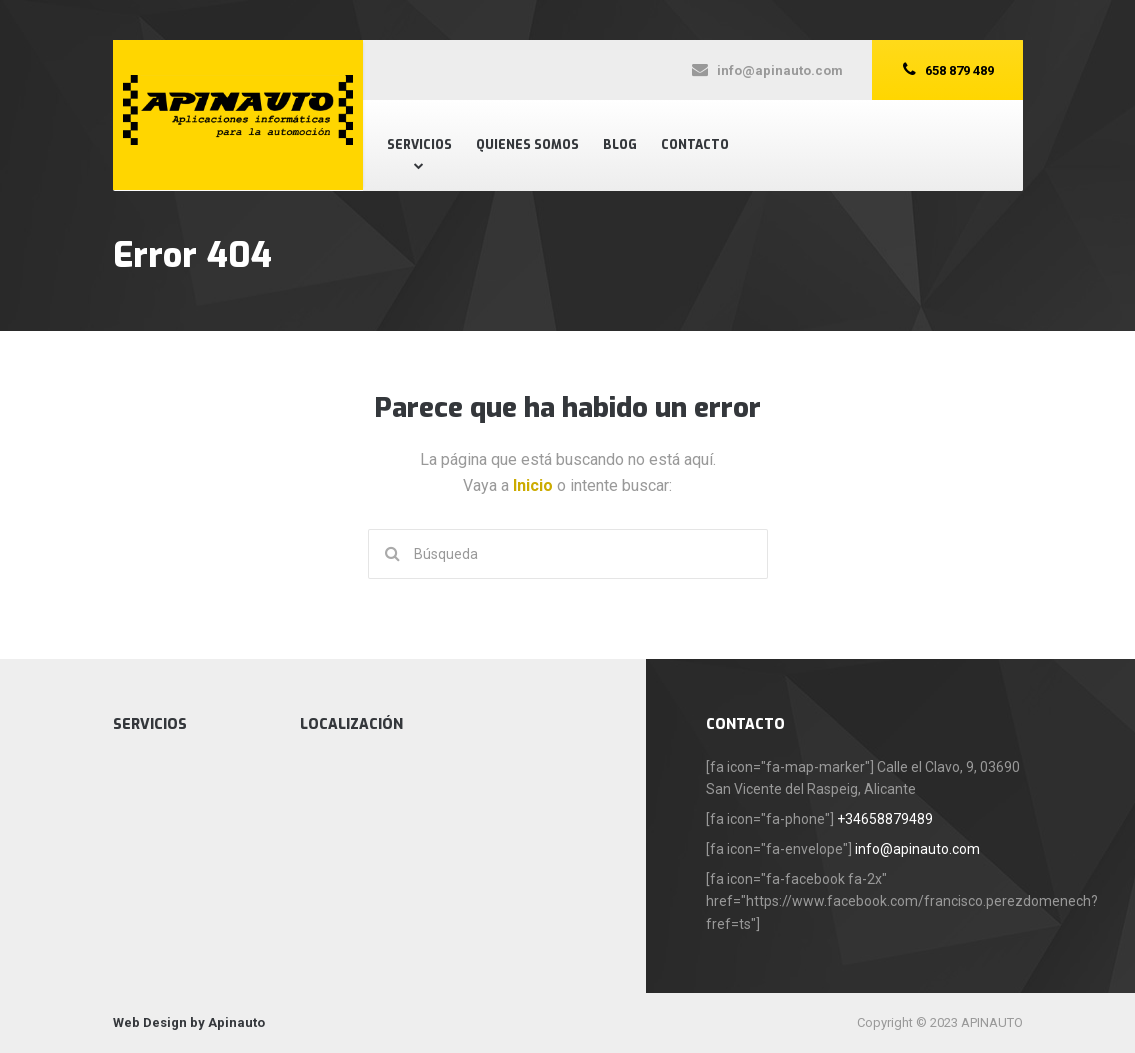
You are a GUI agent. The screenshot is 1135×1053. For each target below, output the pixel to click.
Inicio (535, 485)
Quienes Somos (527, 145)
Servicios (419, 145)
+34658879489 (885, 819)
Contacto (695, 145)
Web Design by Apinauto (189, 1022)
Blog (620, 145)
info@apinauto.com (917, 849)
